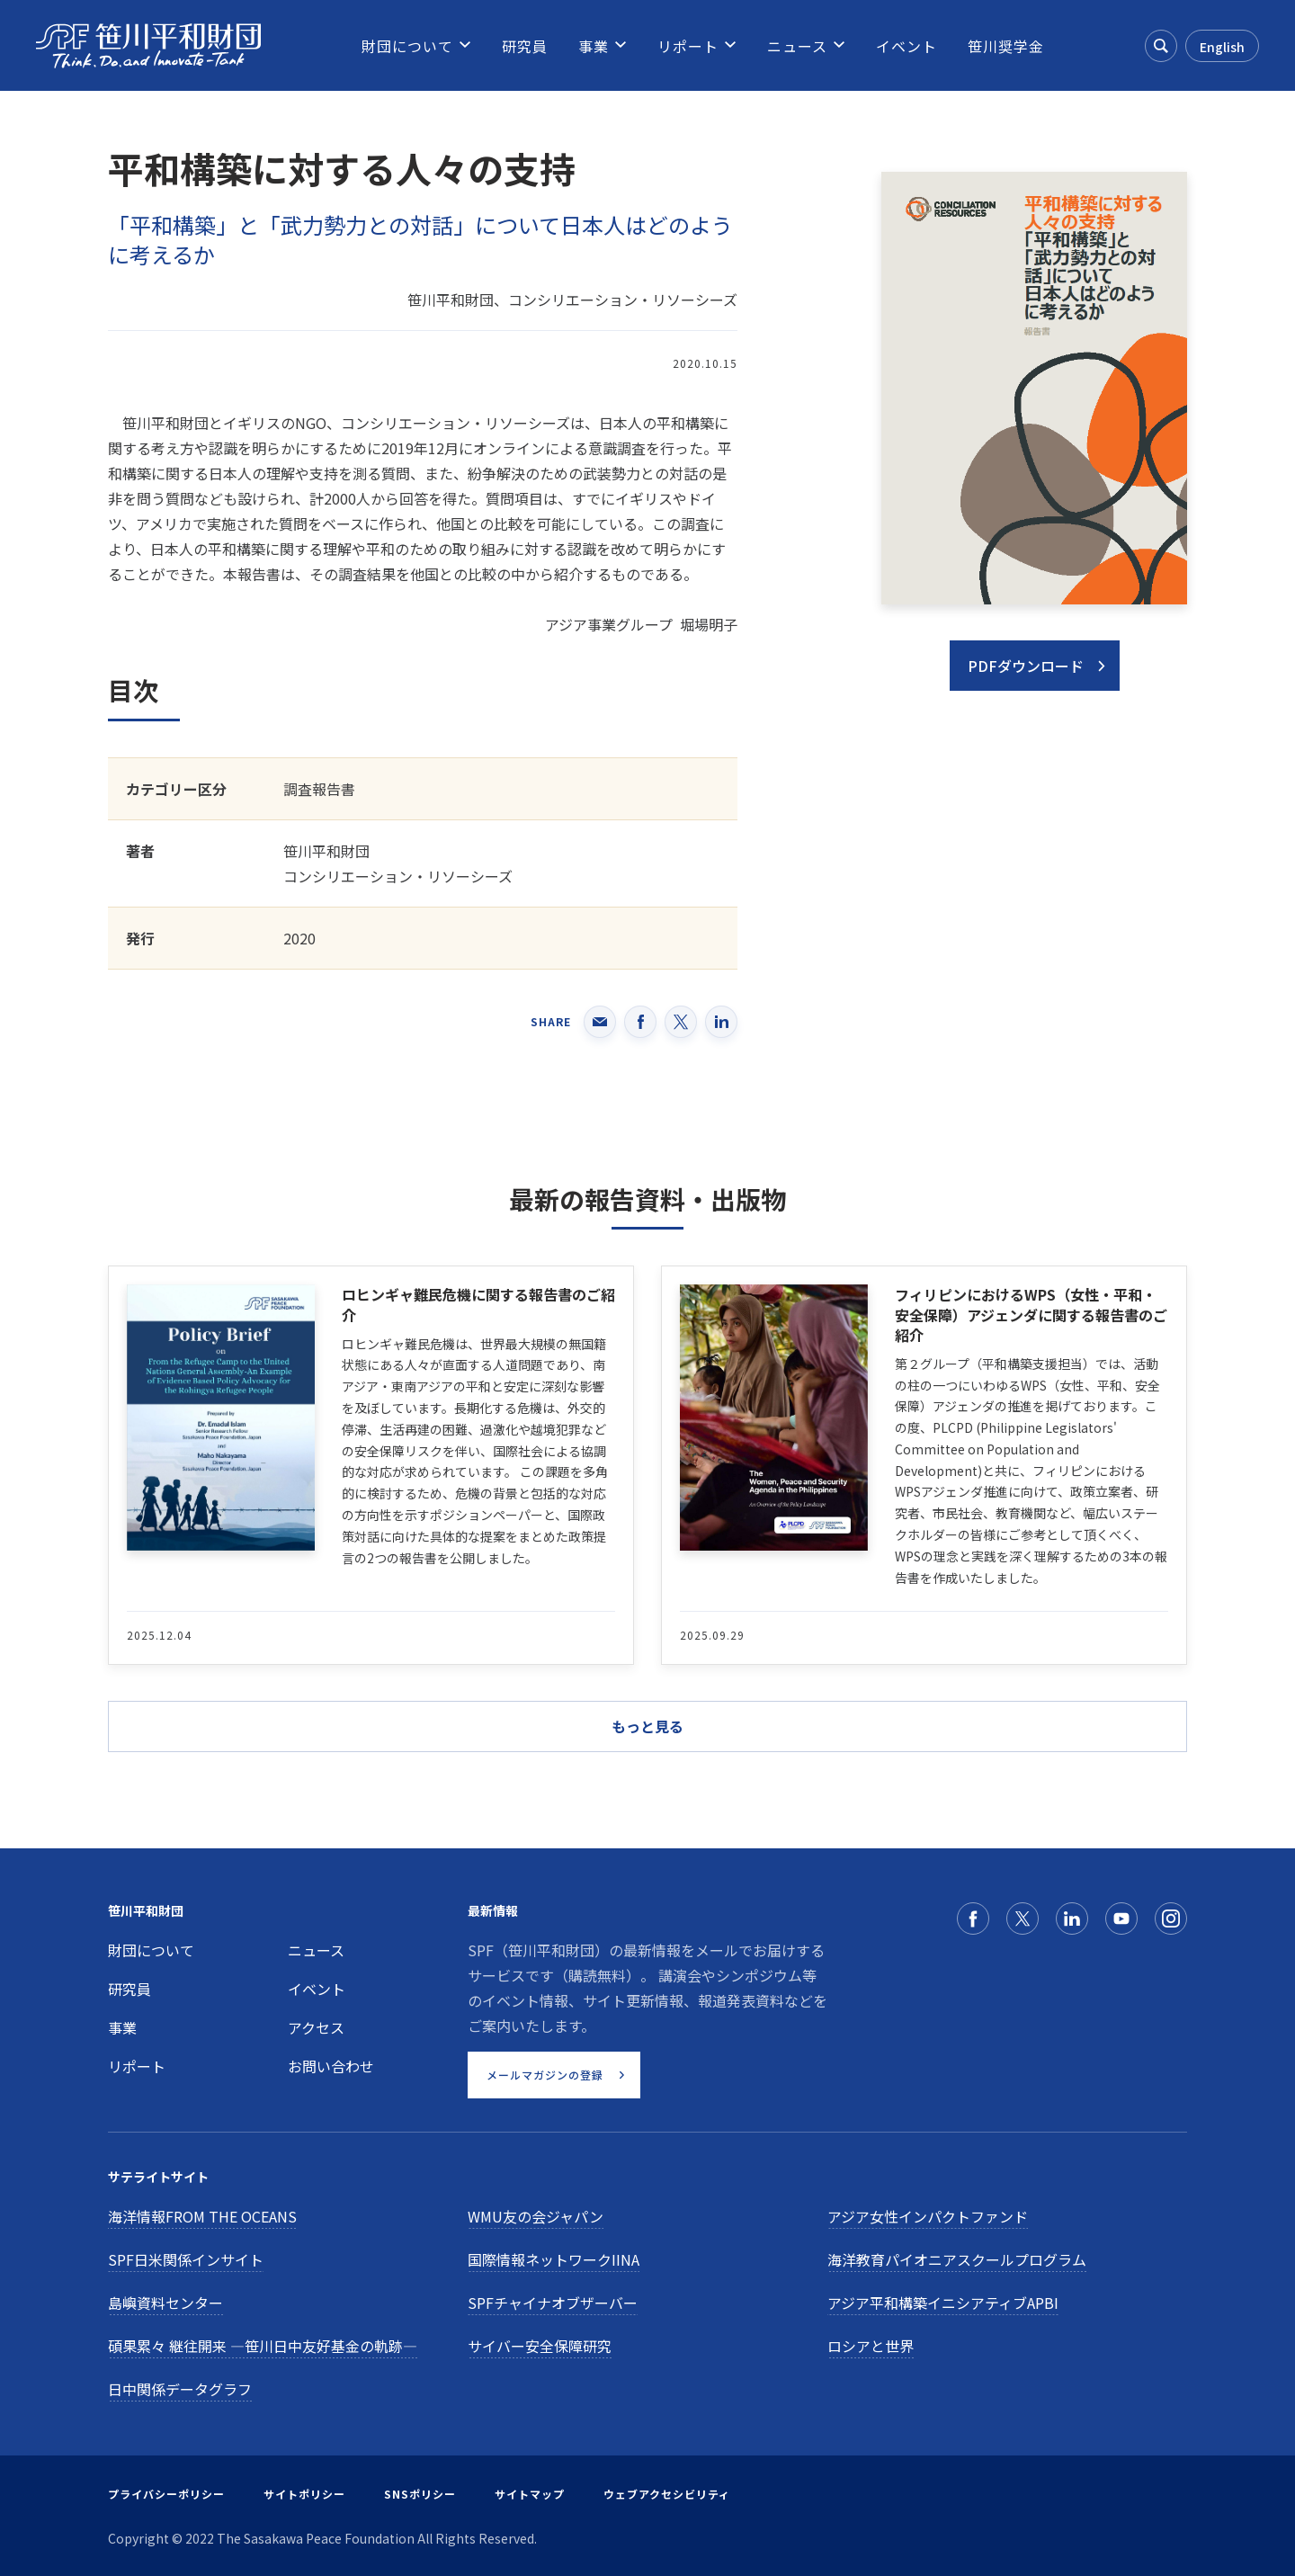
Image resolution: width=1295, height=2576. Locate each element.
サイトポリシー (304, 2493)
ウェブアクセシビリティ (666, 2493)
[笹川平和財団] (148, 45)
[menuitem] (407, 46)
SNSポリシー (420, 2493)
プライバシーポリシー (166, 2493)
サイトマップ (530, 2493)
